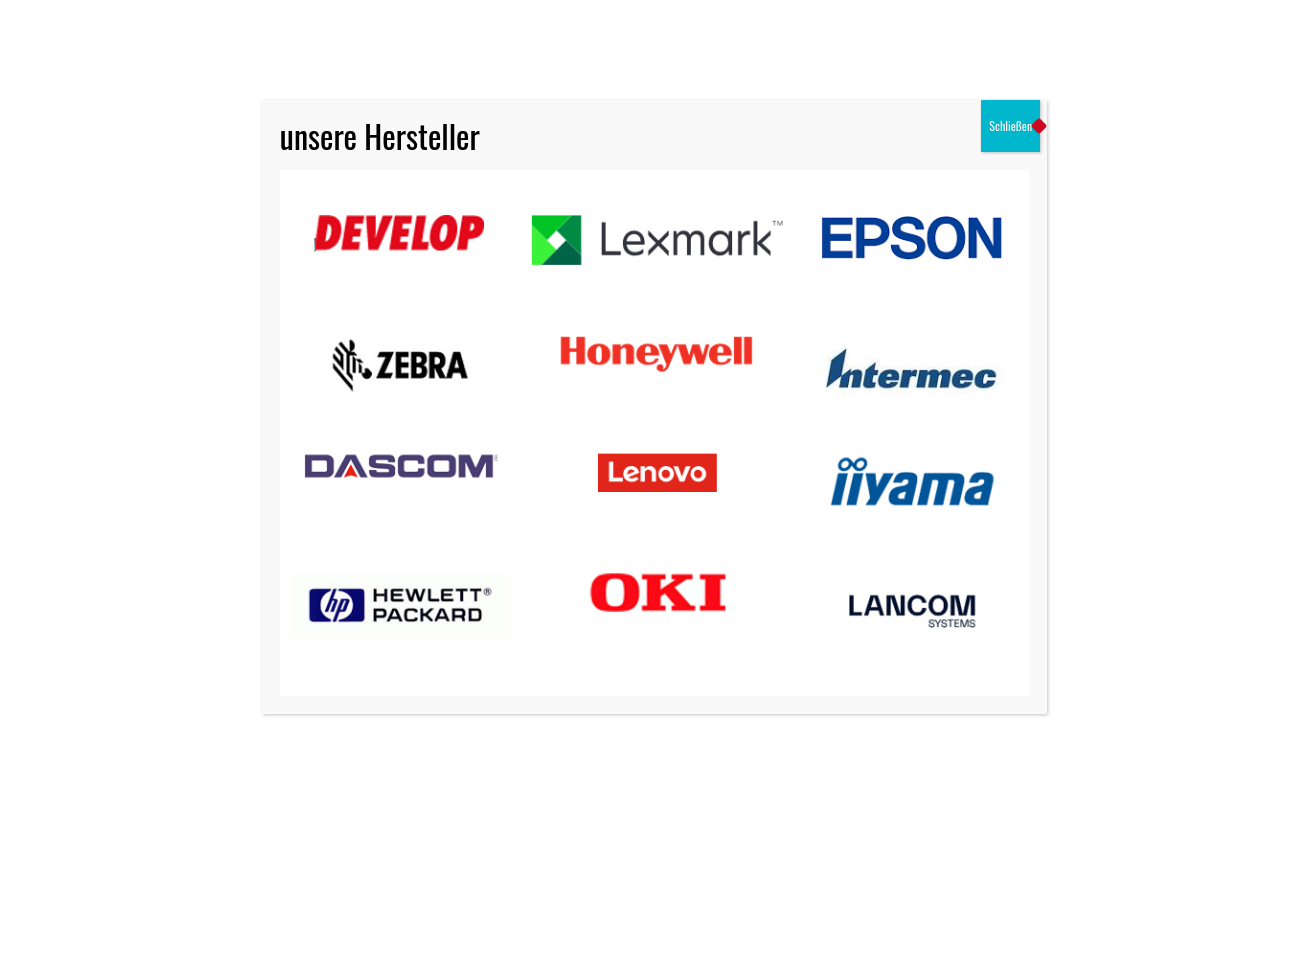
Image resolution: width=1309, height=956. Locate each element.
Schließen (1010, 125)
